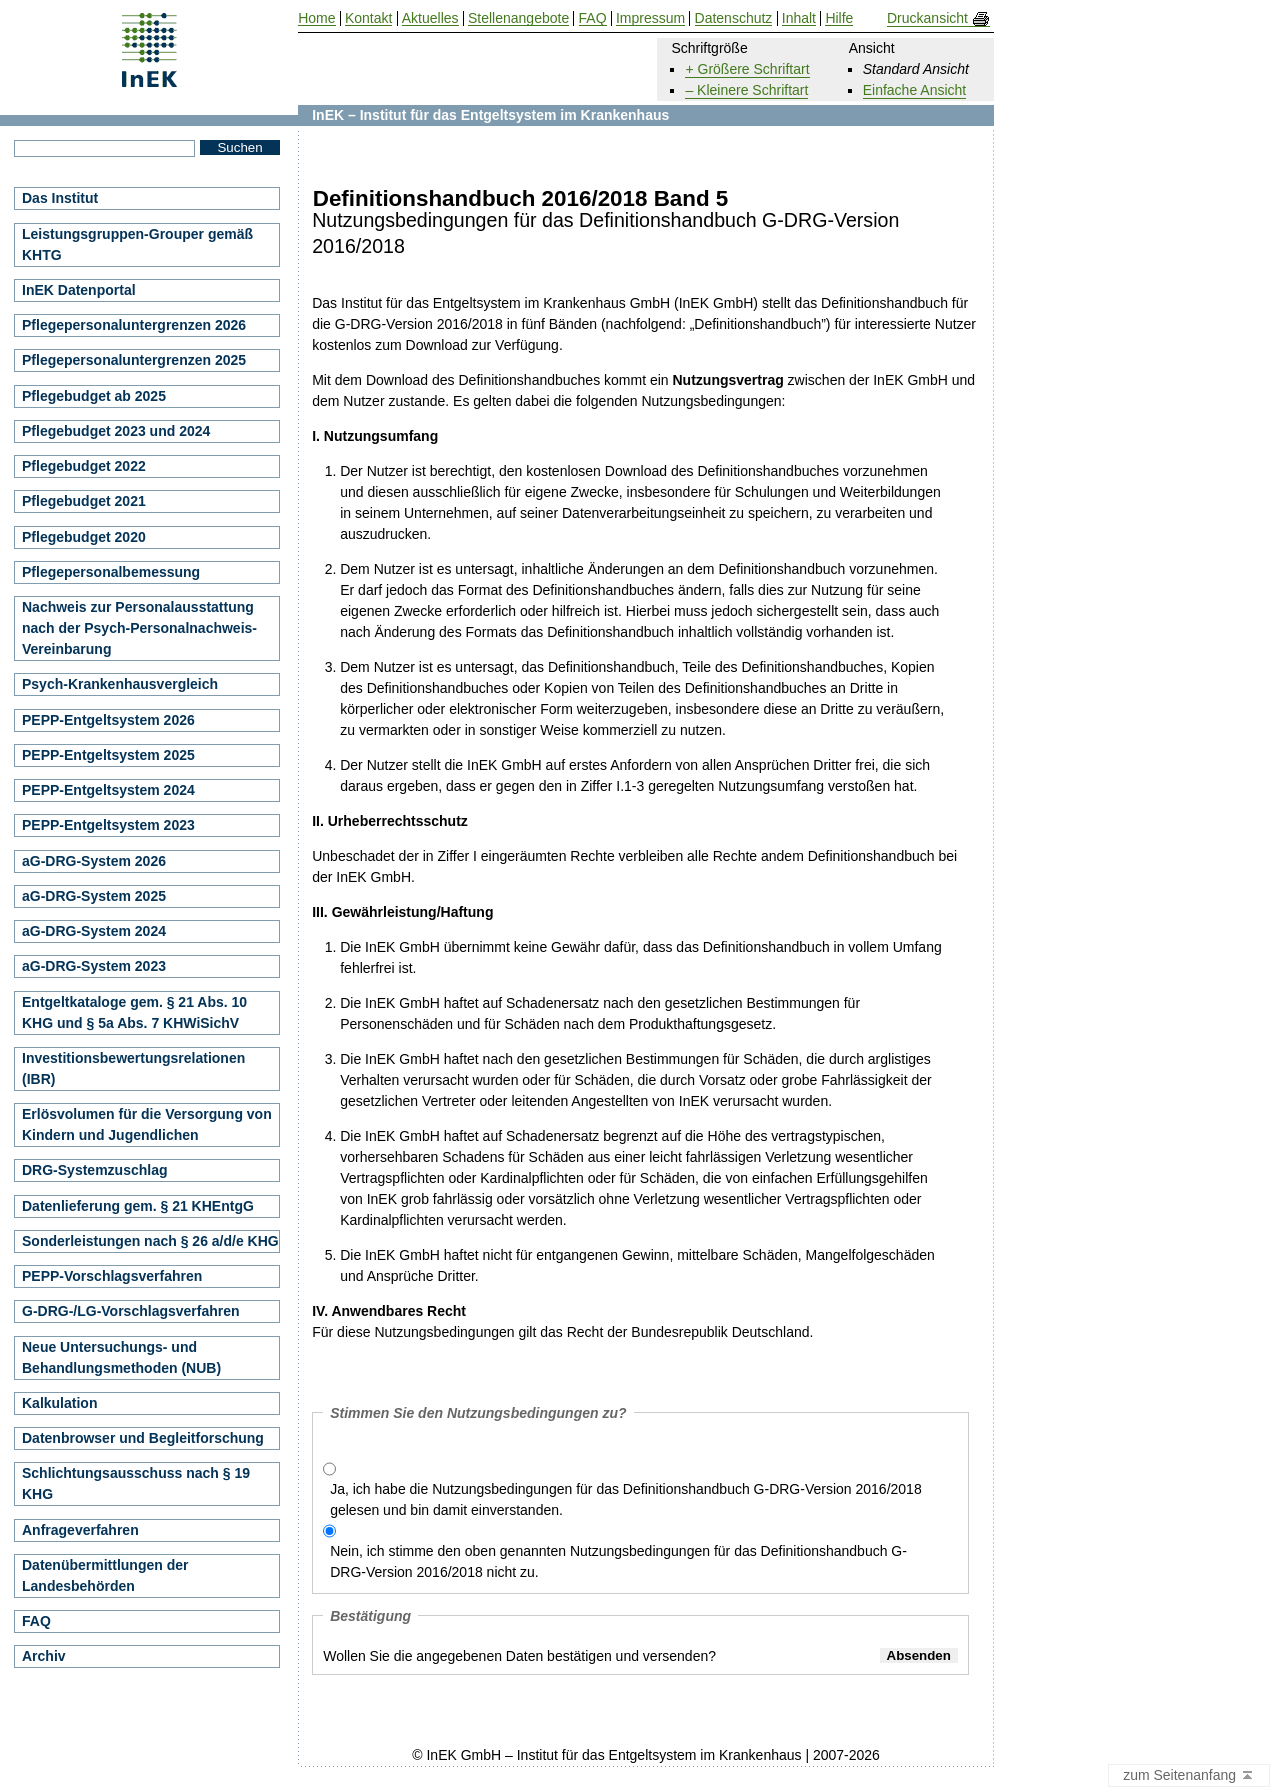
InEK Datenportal (79, 290)
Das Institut (60, 198)
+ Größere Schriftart (747, 69)
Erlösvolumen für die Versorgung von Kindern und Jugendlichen (147, 1124)
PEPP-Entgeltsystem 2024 (108, 790)
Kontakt (368, 18)
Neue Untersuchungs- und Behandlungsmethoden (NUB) (121, 1357)
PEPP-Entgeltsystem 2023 (108, 825)
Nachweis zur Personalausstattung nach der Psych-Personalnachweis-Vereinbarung (139, 628)
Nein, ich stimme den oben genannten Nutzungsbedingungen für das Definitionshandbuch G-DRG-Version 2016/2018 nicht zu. (618, 1561)
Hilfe (839, 18)
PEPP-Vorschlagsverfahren (112, 1276)
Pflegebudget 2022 (84, 466)
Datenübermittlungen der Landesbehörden (105, 1575)
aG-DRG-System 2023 (94, 966)
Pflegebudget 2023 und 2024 (116, 431)
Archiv (44, 1656)
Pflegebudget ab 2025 (94, 396)
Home (316, 18)
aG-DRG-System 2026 (94, 861)
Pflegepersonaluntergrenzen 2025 (134, 360)
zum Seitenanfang (1189, 1776)
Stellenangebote (518, 18)
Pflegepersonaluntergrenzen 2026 (134, 325)
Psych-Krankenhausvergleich (120, 684)
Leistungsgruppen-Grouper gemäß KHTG (137, 244)
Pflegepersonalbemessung (111, 572)
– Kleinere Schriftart (746, 90)
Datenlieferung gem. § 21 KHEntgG (138, 1206)
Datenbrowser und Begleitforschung (143, 1438)
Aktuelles (430, 18)
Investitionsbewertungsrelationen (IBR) (133, 1068)
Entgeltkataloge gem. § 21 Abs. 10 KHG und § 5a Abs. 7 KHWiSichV (134, 1012)
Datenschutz (734, 18)
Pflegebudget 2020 (84, 537)
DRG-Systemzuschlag (94, 1170)
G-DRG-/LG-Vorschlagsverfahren (131, 1311)
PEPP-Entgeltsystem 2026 (108, 720)
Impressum (650, 18)
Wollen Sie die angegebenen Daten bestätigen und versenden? (519, 1656)
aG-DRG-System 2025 (94, 896)
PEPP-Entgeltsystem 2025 (108, 755)
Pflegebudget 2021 (84, 501)
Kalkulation (59, 1403)
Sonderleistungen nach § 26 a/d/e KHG (150, 1241)
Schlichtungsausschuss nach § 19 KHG (136, 1483)
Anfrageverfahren (80, 1530)
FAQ (36, 1621)
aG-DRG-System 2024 (94, 931)
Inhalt (799, 18)
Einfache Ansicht (915, 90)
